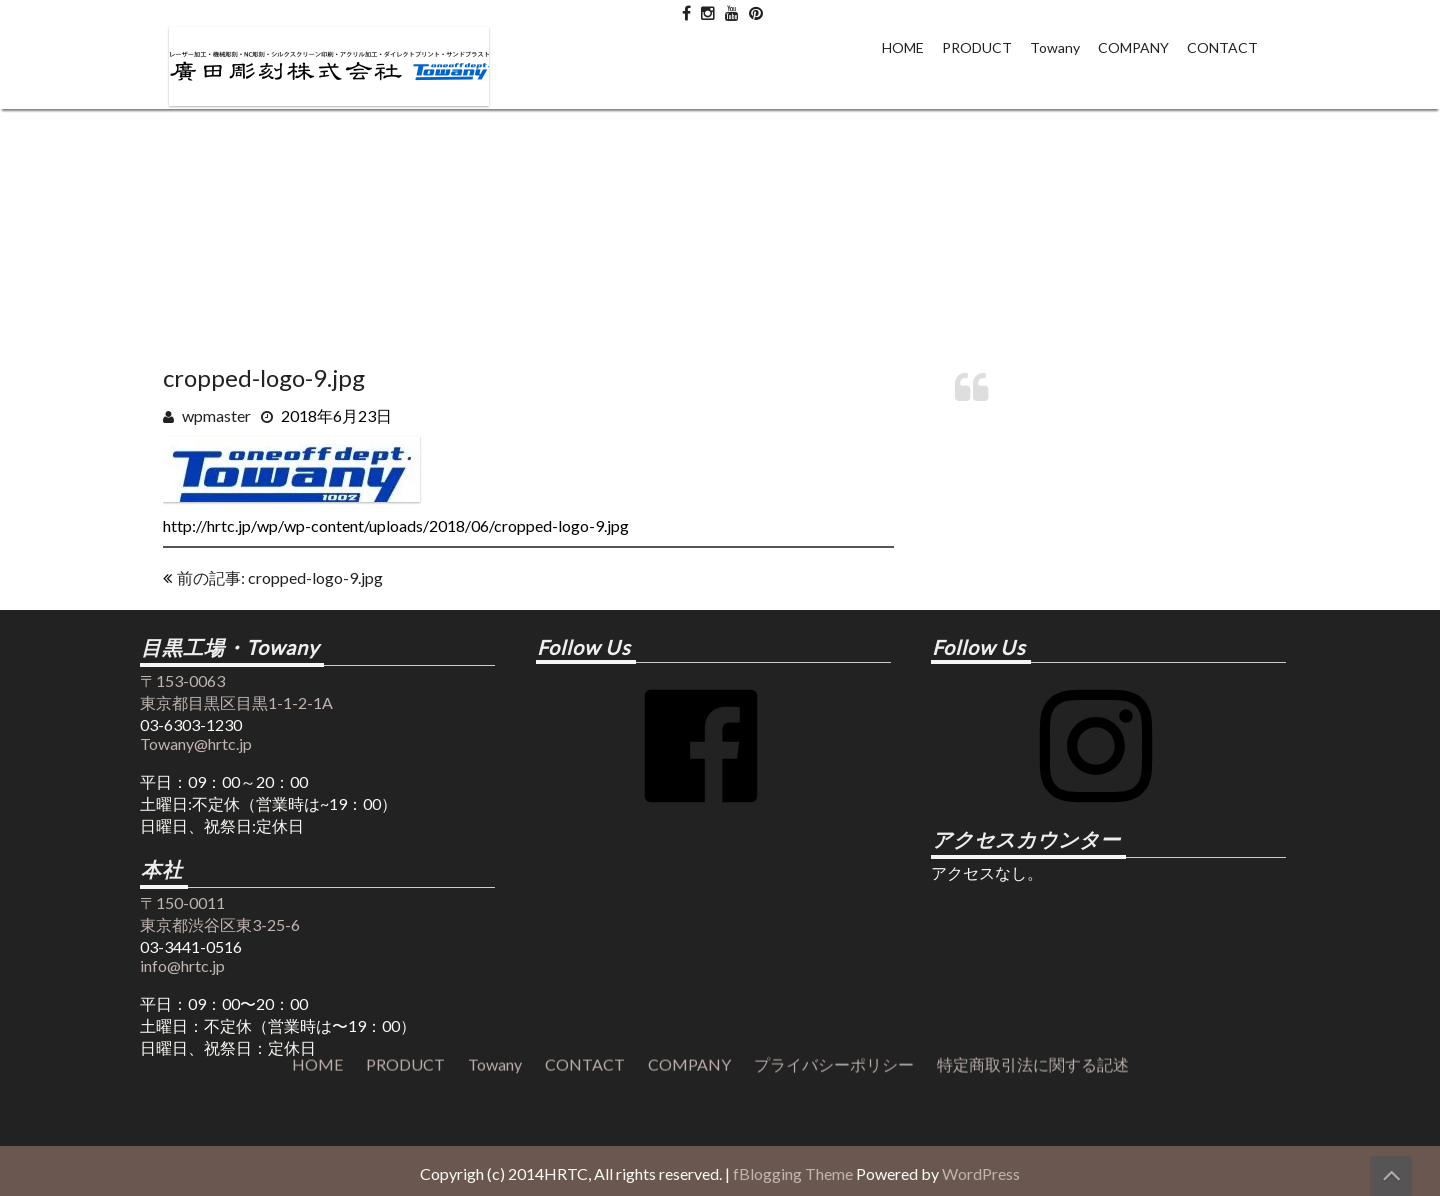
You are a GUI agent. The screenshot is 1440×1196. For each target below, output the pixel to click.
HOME (903, 47)
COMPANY (1133, 47)
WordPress (981, 1173)
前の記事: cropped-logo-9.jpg (280, 577)
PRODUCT (977, 47)
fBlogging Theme (793, 1173)
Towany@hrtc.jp (196, 743)
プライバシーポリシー (834, 614)
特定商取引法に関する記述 (1033, 614)
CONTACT (1222, 47)
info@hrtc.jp (182, 965)
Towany (1055, 47)
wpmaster (216, 415)
